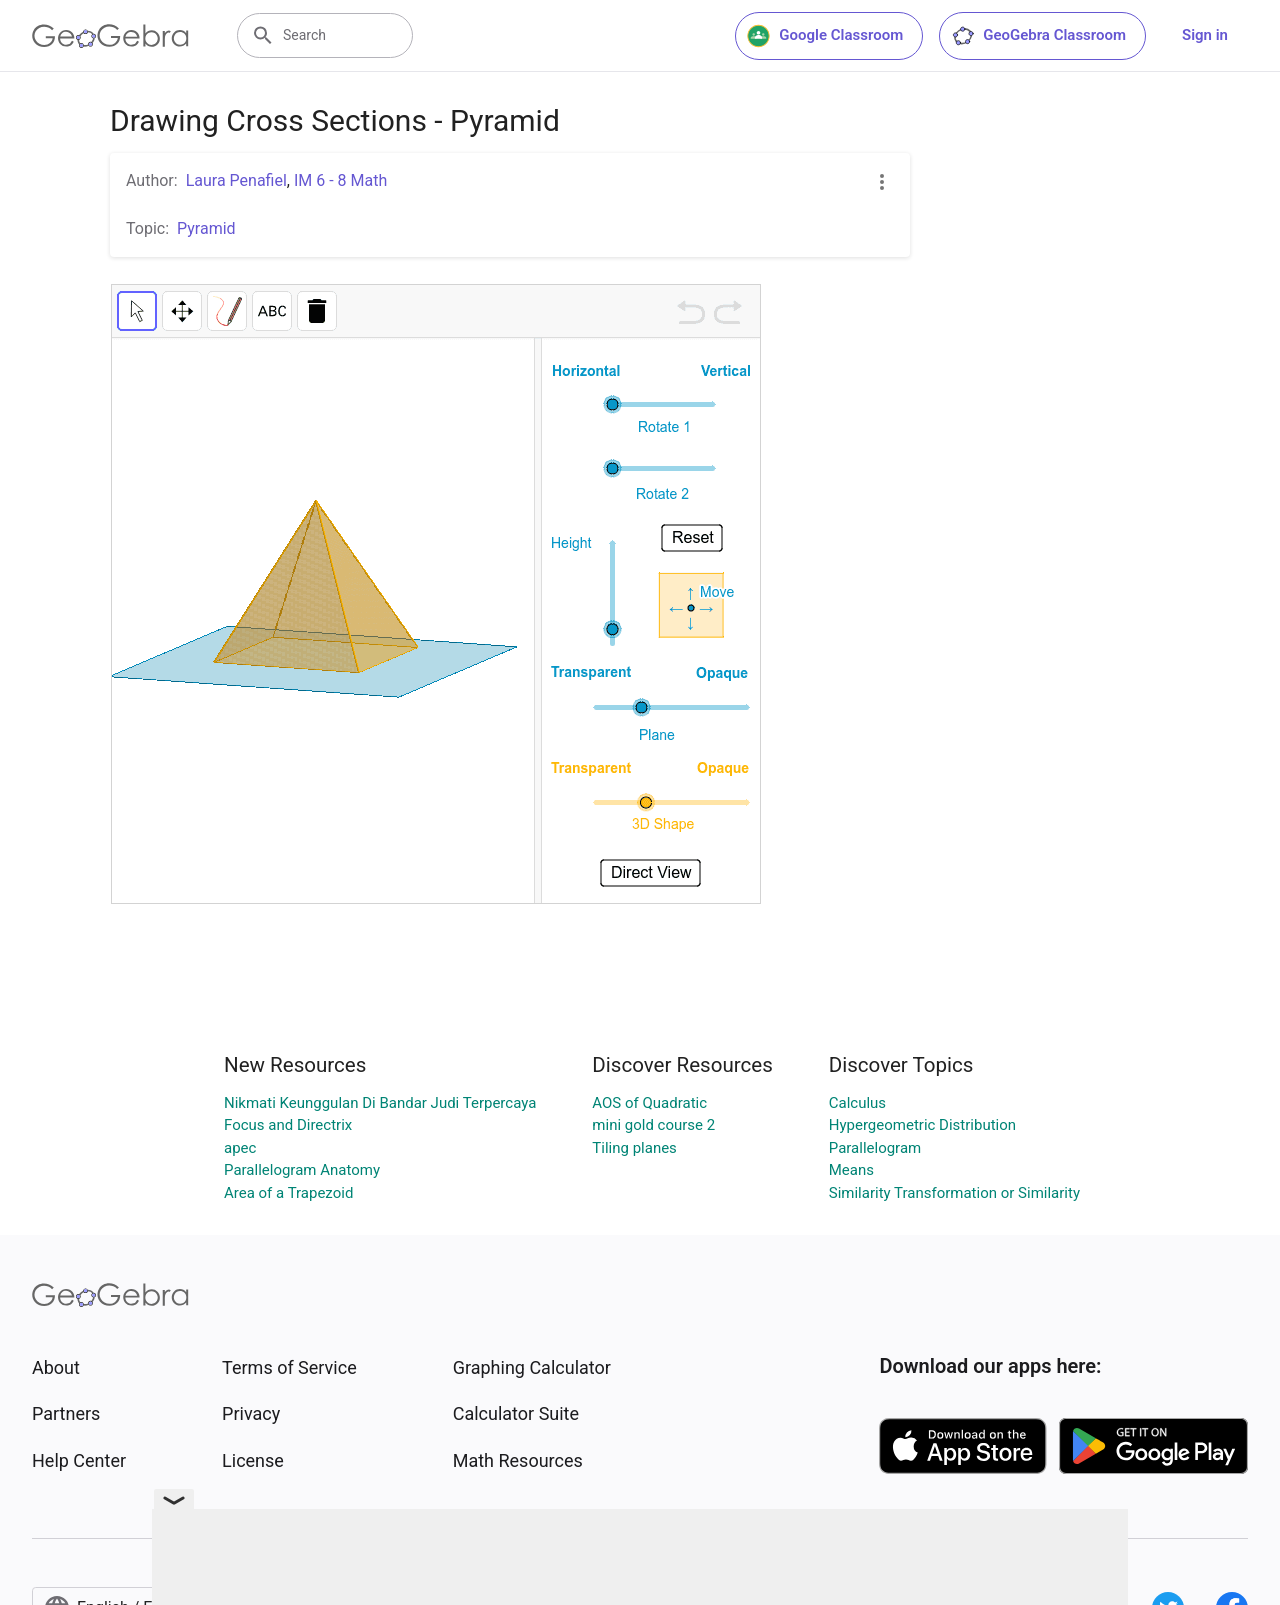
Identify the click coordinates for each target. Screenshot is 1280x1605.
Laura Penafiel (236, 180)
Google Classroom (825, 36)
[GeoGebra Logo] (110, 36)
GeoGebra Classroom (1038, 36)
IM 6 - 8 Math (340, 180)
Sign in (1205, 35)
